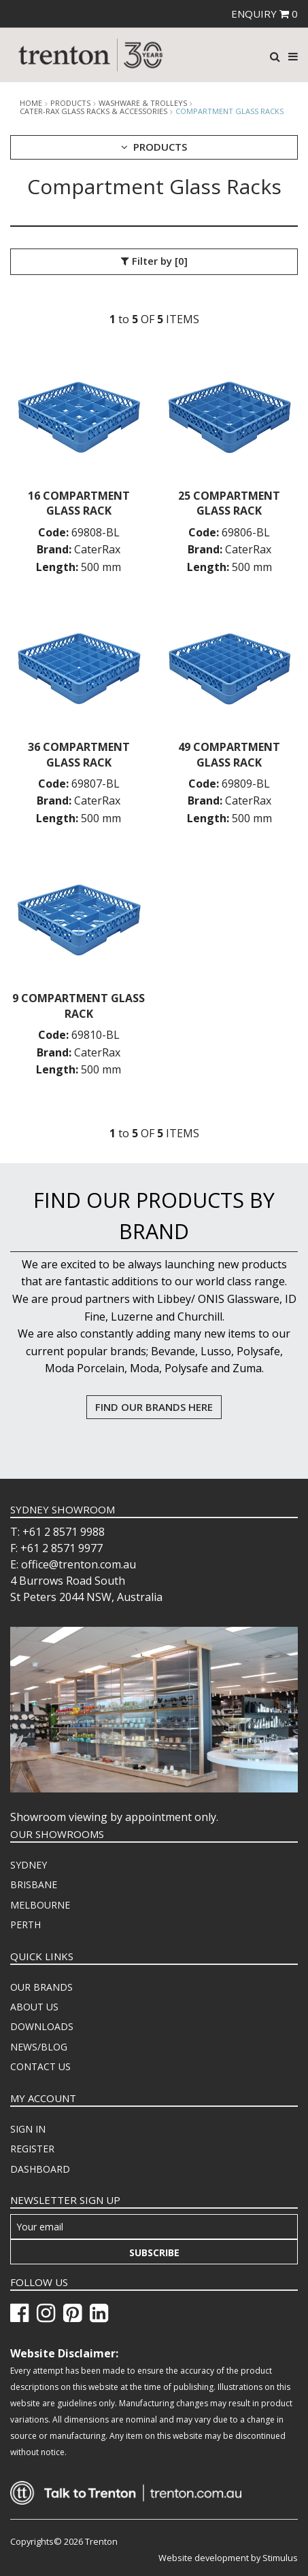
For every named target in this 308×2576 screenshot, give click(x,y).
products (70, 103)
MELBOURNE (40, 1904)
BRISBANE (33, 1884)
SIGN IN (28, 2128)
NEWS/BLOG (38, 2046)
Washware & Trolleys (143, 103)
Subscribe (154, 2252)
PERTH (25, 1924)
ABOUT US (34, 2006)
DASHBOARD (40, 2169)
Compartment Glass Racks (229, 111)
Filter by (154, 261)
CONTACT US (40, 2066)
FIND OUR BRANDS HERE (154, 1407)
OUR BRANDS (41, 1987)
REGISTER (32, 2148)
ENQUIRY (264, 13)
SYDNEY (28, 1864)
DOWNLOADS (41, 2026)
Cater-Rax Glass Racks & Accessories (93, 111)
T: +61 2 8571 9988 (57, 1531)
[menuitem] (154, 1865)
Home (31, 103)
